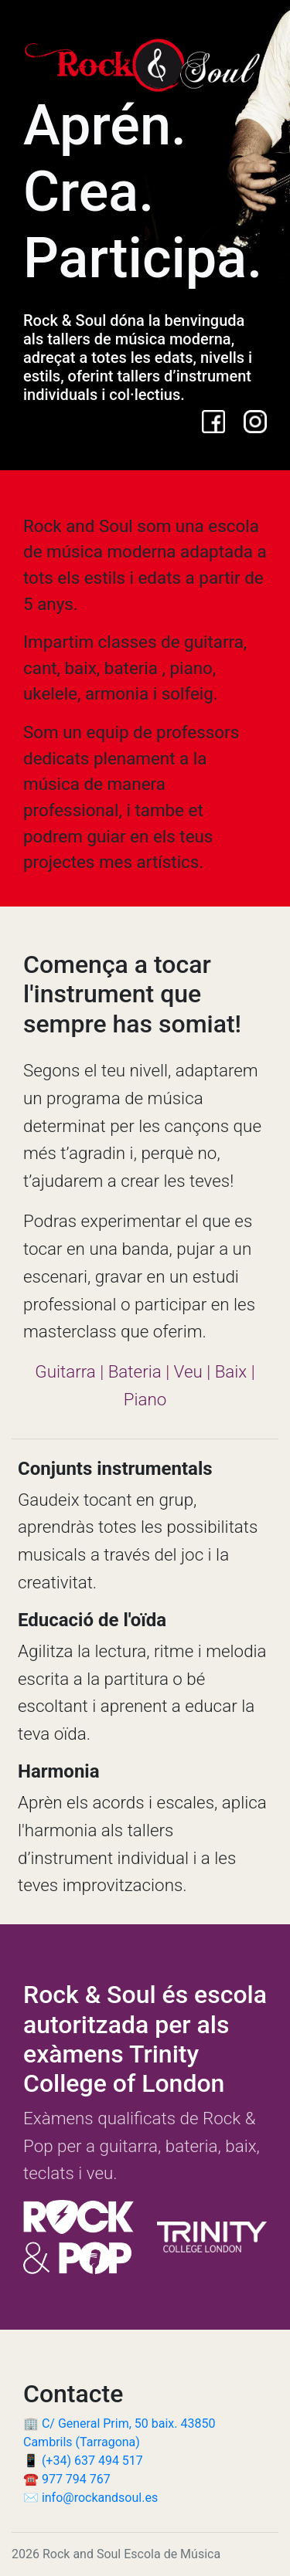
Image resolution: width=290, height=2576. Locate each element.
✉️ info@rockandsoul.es (90, 2497)
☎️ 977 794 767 (67, 2479)
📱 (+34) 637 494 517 (83, 2460)
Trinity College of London (123, 2068)
